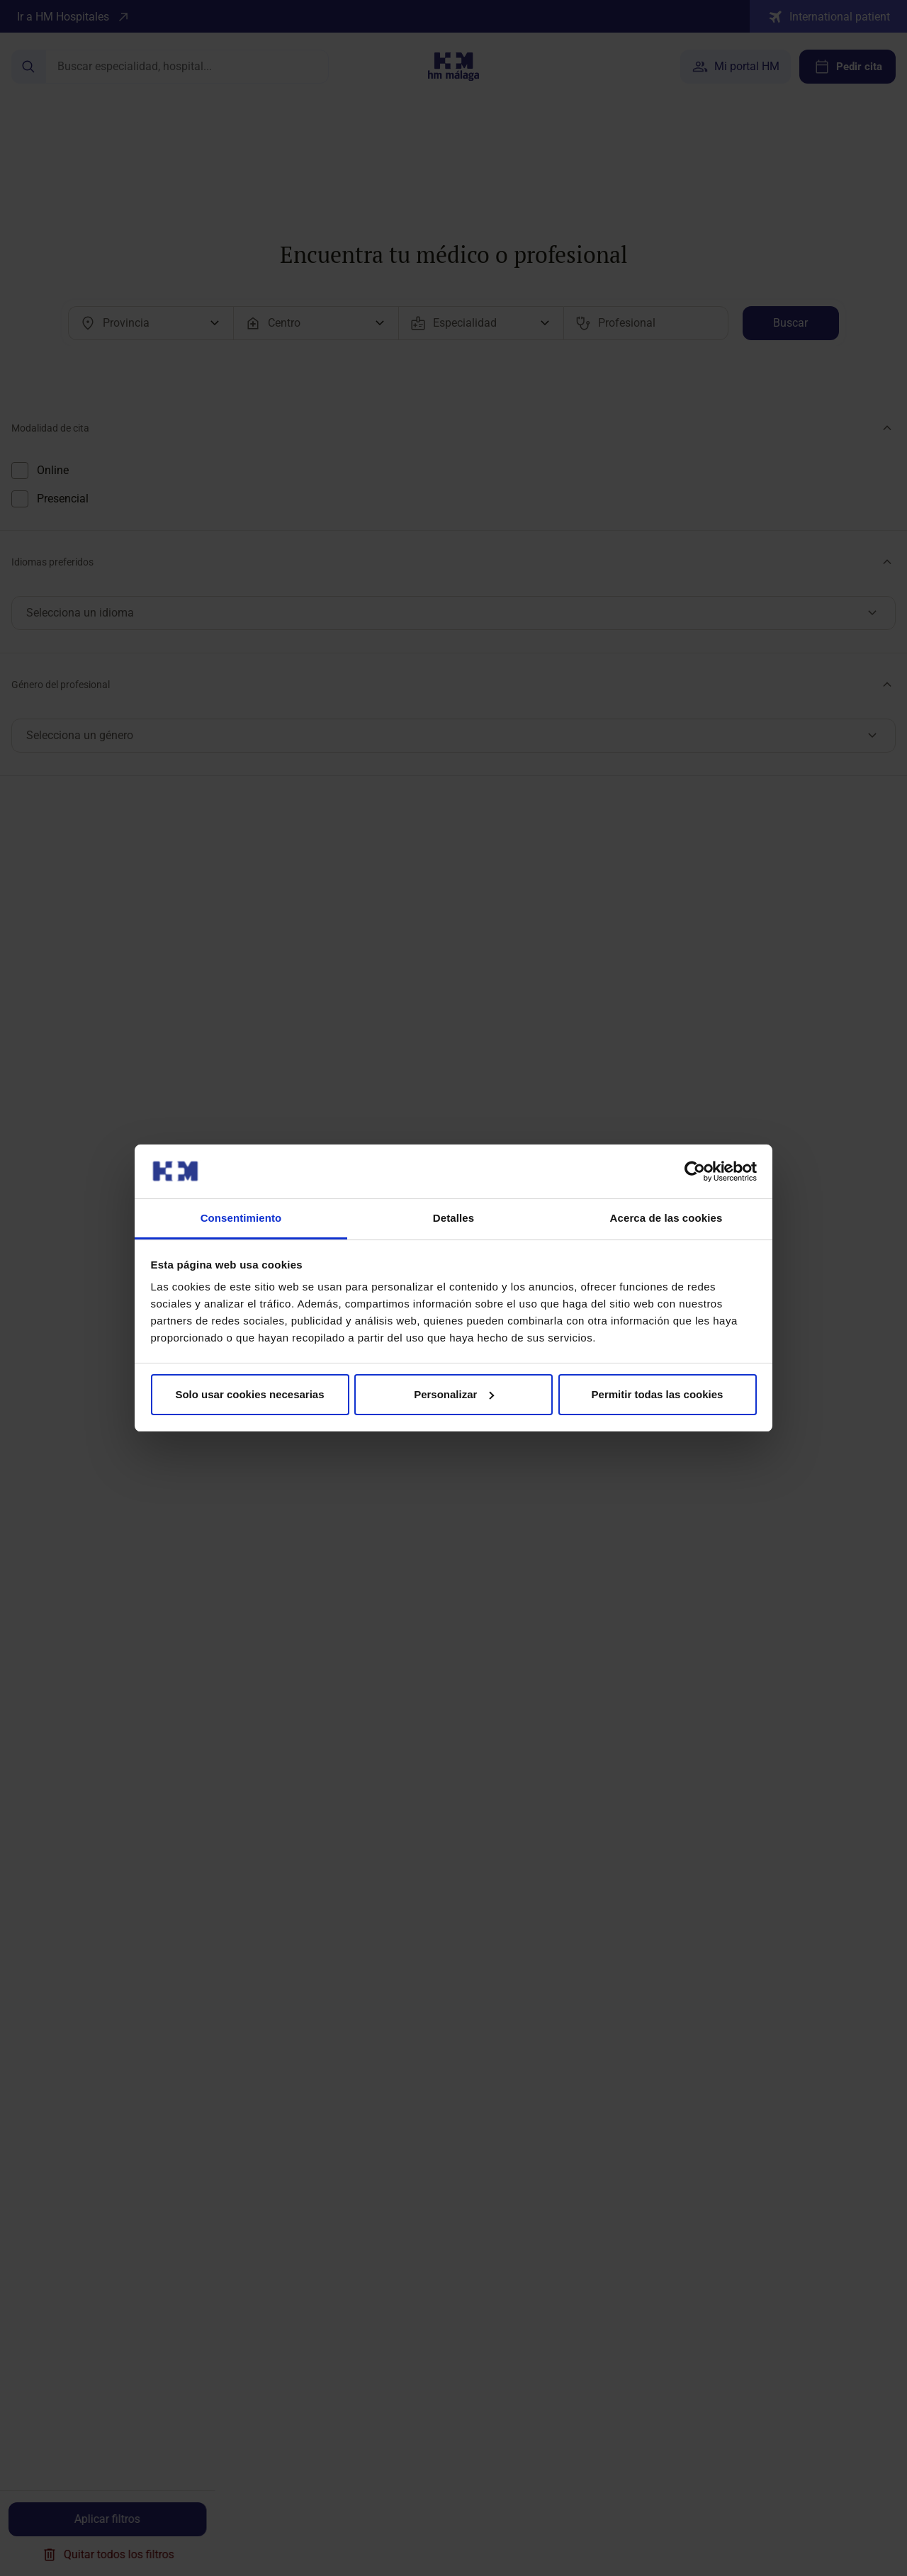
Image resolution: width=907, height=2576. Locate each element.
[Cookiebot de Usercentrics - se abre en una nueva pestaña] (695, 1171)
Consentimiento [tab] (241, 1218)
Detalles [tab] (453, 1218)
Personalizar (454, 1394)
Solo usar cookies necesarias (249, 1394)
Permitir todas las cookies (657, 1394)
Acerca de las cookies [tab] (666, 1218)
